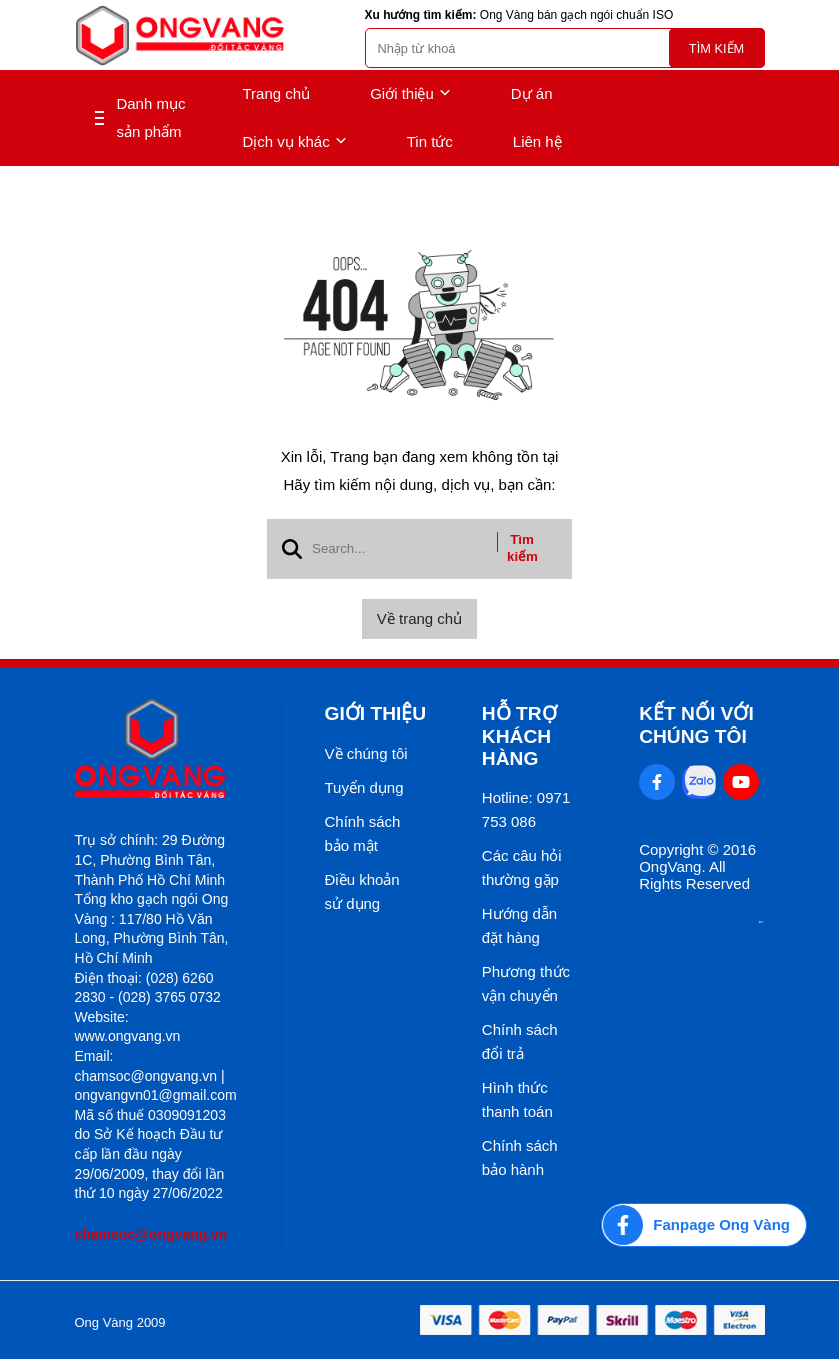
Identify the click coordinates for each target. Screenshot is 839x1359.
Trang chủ (277, 93)
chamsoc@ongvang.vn (151, 1234)
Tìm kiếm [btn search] (522, 548)
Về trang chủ (419, 618)
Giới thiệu (410, 94)
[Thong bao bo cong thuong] (761, 917)
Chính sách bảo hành (520, 1157)
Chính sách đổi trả (520, 1041)
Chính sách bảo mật (363, 833)
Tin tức (430, 141)
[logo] (180, 35)
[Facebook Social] (657, 782)
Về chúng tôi (366, 753)
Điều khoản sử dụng (362, 891)
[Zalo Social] (699, 782)
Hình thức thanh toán (517, 1099)
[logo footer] (156, 750)
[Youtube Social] (741, 782)
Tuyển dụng (364, 787)
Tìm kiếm (716, 48)
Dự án (532, 93)
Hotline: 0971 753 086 (526, 809)
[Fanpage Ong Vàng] (704, 1225)
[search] (565, 48)
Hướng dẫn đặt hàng (519, 925)
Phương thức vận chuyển (526, 983)
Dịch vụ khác (295, 142)
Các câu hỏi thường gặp (522, 867)
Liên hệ (537, 141)
